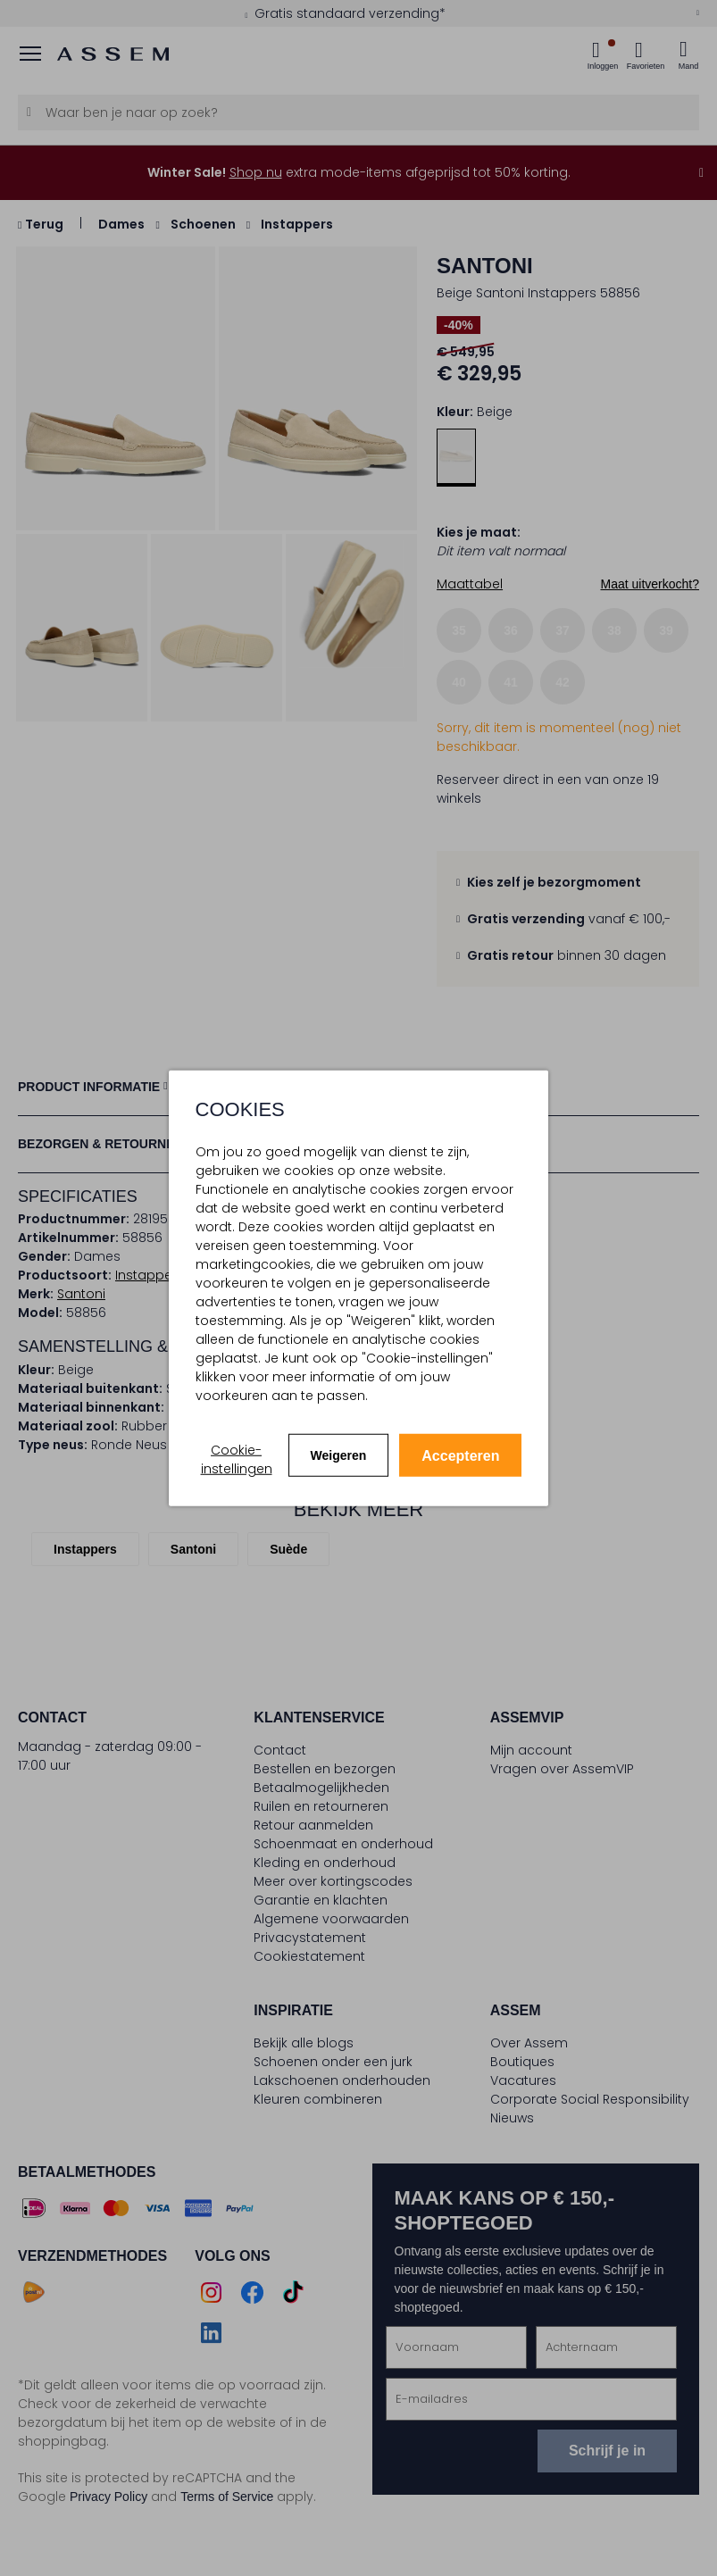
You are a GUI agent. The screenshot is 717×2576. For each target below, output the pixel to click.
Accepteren (460, 1455)
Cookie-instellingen (236, 1459)
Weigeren (339, 1454)
